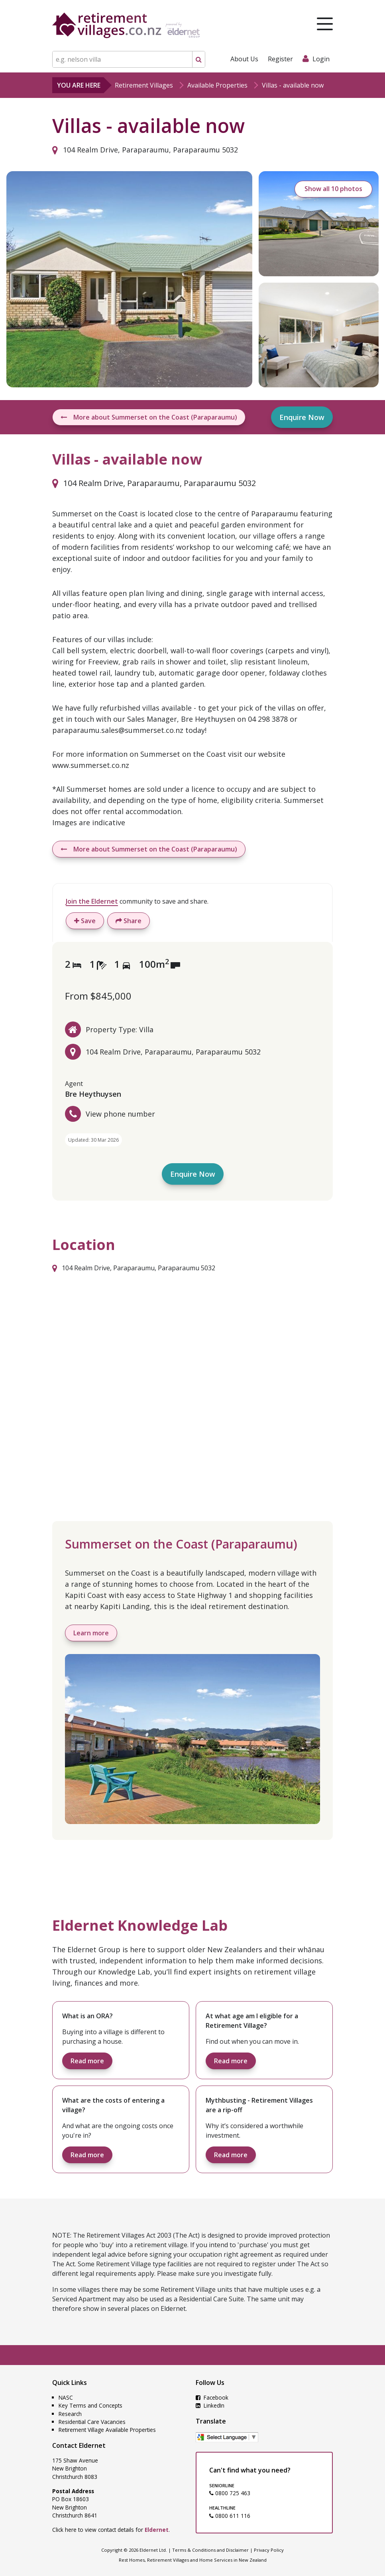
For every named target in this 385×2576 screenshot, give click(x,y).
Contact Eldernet (79, 2445)
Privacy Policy (269, 2550)
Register (280, 59)
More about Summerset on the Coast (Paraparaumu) (149, 417)
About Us (244, 59)
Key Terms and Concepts (90, 2405)
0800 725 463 (229, 2493)
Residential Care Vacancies (92, 2422)
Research (70, 2414)
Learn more (91, 1633)
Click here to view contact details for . (111, 2529)
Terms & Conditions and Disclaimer (210, 2550)
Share (128, 920)
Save (85, 920)
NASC (66, 2397)
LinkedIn (210, 2405)
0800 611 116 (229, 2515)
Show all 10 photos (333, 189)
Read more (87, 2061)
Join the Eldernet (92, 901)
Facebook (212, 2397)
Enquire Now (301, 417)
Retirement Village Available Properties (107, 2429)
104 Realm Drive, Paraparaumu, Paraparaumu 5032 (145, 149)
